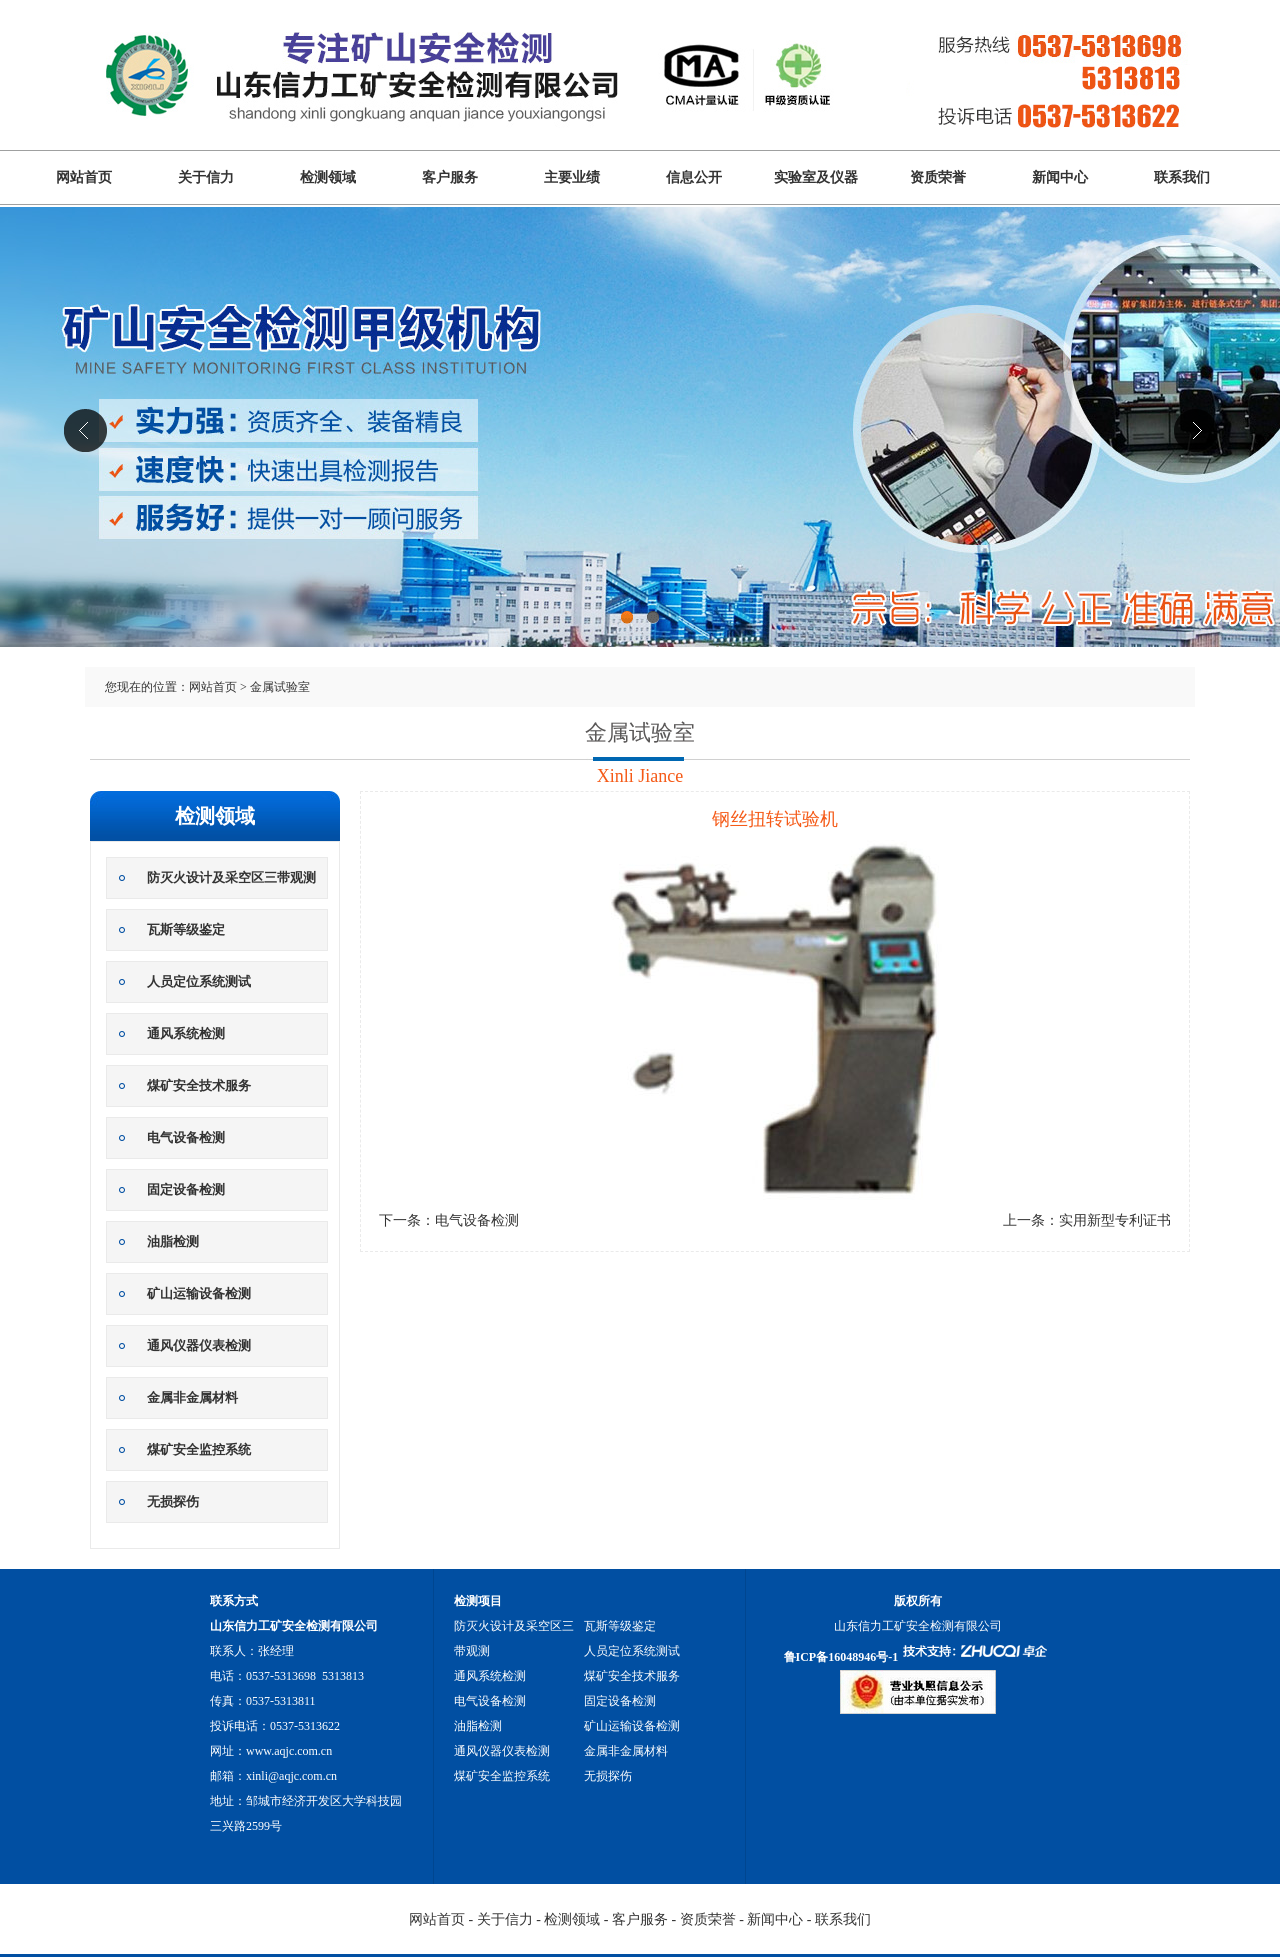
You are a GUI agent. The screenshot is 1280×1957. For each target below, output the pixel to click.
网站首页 (84, 177)
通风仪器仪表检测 (199, 1345)
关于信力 (206, 177)
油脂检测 (173, 1241)
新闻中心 (1060, 177)
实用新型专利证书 (1115, 1220)
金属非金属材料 (192, 1397)
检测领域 (328, 177)
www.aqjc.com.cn (289, 1751)
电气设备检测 (186, 1137)
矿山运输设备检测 (199, 1293)
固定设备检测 (186, 1189)
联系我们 (1182, 177)
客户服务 (450, 177)
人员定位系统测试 (199, 981)
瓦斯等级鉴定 (186, 929)
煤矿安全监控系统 (199, 1449)
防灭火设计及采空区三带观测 (231, 877)
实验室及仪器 (816, 177)
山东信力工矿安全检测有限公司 (640, 457)
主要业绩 (572, 177)
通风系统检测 (186, 1033)
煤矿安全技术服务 (199, 1085)
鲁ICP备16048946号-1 (841, 1657)
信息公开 (694, 177)
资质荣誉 (938, 177)
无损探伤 (173, 1501)
